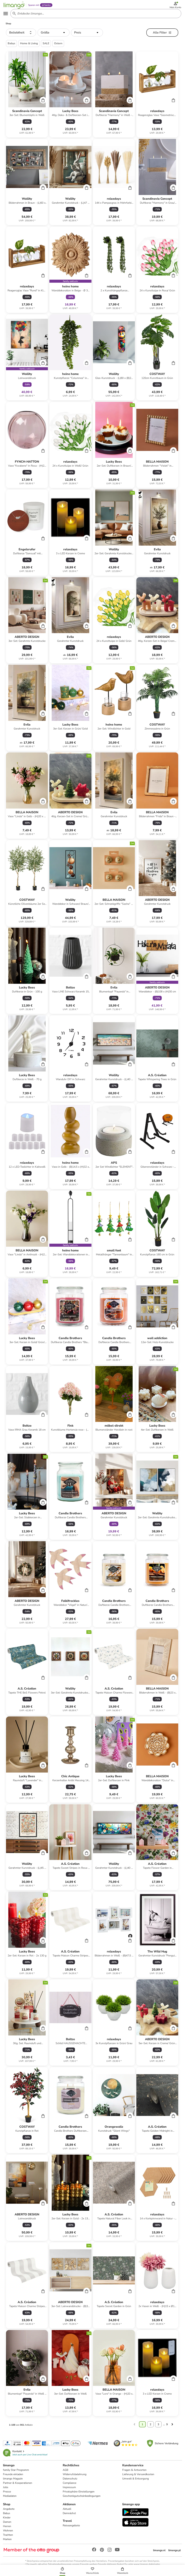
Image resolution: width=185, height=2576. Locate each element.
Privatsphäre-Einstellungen (78, 2496)
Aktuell (67, 2513)
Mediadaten (10, 2500)
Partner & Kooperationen (17, 2487)
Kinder (7, 2521)
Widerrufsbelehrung (74, 2478)
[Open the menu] (9, 16)
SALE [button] (46, 47)
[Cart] (43, 104)
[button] (21, 36)
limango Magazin (13, 2483)
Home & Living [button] (29, 47)
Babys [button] (11, 47)
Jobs (5, 2491)
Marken (7, 2543)
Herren (7, 2530)
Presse (7, 2496)
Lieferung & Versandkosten (138, 2478)
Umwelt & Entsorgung (135, 2483)
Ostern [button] (58, 47)
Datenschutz (70, 2483)
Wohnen (8, 2534)
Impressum (69, 2491)
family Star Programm (16, 2474)
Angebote (8, 2513)
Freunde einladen (13, 2478)
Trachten (8, 2539)
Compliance (69, 2487)
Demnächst (69, 2517)
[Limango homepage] (17, 6)
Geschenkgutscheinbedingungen (81, 2500)
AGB (65, 2474)
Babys (6, 2517)
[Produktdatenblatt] (27, 98)
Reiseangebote (71, 2529)
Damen (7, 2526)
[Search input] (95, 16)
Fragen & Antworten (134, 2474)
